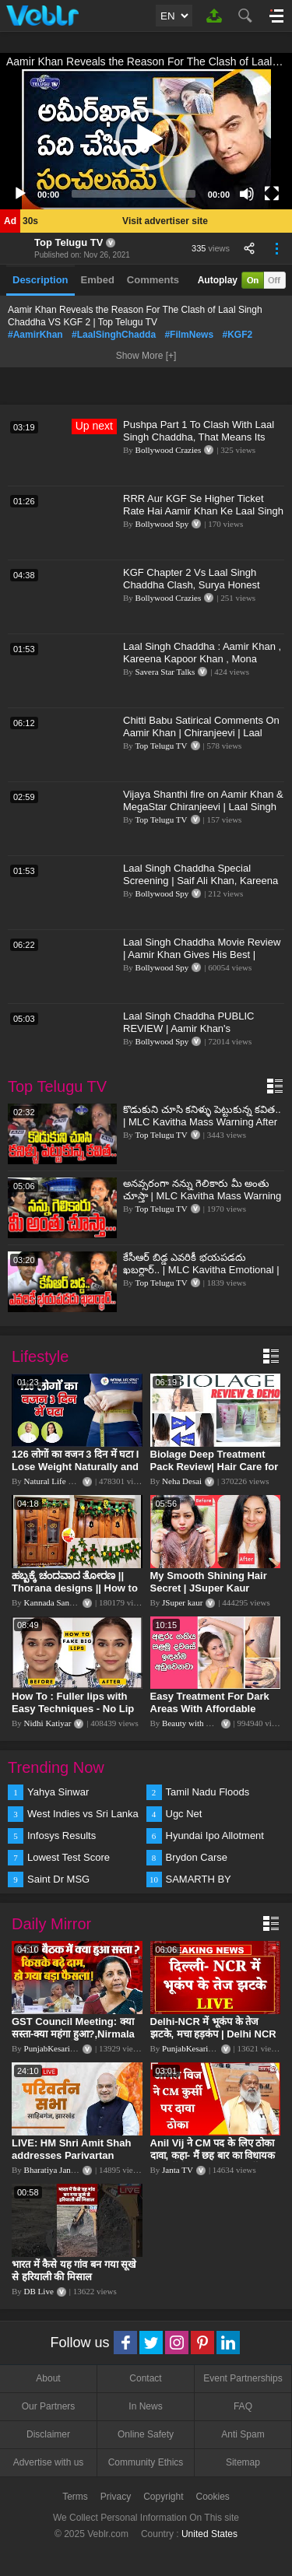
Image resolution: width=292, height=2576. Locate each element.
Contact (145, 2378)
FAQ (243, 2406)
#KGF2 (237, 334)
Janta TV (177, 2169)
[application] (146, 139)
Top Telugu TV (68, 242)
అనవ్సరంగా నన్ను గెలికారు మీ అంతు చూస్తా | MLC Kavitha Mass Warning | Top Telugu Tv (202, 1195)
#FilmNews (188, 334)
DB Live (39, 2291)
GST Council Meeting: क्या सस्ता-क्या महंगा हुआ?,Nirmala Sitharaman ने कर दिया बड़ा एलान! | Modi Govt (73, 2040)
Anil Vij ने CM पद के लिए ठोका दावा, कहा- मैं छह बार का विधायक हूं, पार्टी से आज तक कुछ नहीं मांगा (213, 2155)
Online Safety (146, 2434)
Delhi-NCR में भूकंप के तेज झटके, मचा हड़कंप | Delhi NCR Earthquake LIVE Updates (213, 2034)
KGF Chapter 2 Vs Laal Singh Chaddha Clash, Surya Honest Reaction (191, 585)
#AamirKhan (35, 334)
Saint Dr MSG (58, 1879)
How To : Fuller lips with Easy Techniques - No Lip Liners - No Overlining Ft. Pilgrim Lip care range (73, 1714)
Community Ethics (146, 2462)
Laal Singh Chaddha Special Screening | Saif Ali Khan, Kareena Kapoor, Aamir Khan (200, 880)
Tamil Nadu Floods (208, 1792)
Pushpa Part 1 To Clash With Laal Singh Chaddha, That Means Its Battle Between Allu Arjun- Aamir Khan (198, 443)
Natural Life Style (55, 1481)
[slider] (133, 194)
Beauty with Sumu (194, 1723)
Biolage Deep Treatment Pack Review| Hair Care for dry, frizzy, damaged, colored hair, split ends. (214, 1472)
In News (145, 2406)
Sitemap (243, 2462)
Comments (153, 280)
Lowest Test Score (68, 1857)
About (48, 2378)
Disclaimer (48, 2434)
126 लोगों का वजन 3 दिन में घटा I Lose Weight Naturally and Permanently (75, 1466)
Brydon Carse (196, 1857)
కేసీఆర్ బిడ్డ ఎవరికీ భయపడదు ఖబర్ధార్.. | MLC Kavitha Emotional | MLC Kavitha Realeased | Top (201, 1269)
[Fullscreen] (272, 194)
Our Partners (49, 2406)
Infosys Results (61, 1835)
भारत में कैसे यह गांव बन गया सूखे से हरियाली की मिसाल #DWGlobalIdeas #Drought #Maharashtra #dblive (75, 2283)
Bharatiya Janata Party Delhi (73, 2169)
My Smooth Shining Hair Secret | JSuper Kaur (208, 1582)
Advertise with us (48, 2462)
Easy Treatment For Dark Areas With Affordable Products (209, 1708)
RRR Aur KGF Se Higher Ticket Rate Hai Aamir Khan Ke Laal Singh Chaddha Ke (203, 511)
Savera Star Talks (165, 671)
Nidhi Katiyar (48, 1723)
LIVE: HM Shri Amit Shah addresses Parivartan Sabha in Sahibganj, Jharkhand (71, 2161)
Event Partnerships (242, 2378)
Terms (75, 2496)
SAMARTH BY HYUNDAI (198, 1880)
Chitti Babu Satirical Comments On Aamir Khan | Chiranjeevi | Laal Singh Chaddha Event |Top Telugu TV (201, 738)
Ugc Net (184, 1814)
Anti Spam (242, 2434)
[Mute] (247, 194)
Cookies (213, 2496)
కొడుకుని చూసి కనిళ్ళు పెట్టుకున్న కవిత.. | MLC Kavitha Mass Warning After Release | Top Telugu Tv (202, 1122)
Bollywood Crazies (168, 449)
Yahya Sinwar (58, 1792)
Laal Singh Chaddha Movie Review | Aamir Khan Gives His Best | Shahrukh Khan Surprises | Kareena (201, 960)
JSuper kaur (182, 1602)
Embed (97, 280)
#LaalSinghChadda (114, 334)
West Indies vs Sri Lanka (83, 1814)
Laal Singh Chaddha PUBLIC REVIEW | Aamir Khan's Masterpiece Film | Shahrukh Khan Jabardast (200, 1034)
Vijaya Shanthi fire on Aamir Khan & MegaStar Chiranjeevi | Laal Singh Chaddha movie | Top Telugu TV (203, 806)
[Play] (20, 194)
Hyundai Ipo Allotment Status (215, 1837)
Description (40, 280)
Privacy (115, 2496)
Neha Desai (182, 1481)
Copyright (163, 2496)
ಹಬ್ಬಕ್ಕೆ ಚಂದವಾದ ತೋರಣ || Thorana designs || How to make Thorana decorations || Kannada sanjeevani (76, 1594)
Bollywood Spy (162, 523)
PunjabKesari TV (53, 2048)
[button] (146, 139)
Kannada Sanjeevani (59, 1602)
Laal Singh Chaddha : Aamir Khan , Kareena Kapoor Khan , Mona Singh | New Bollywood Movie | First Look (203, 665)
